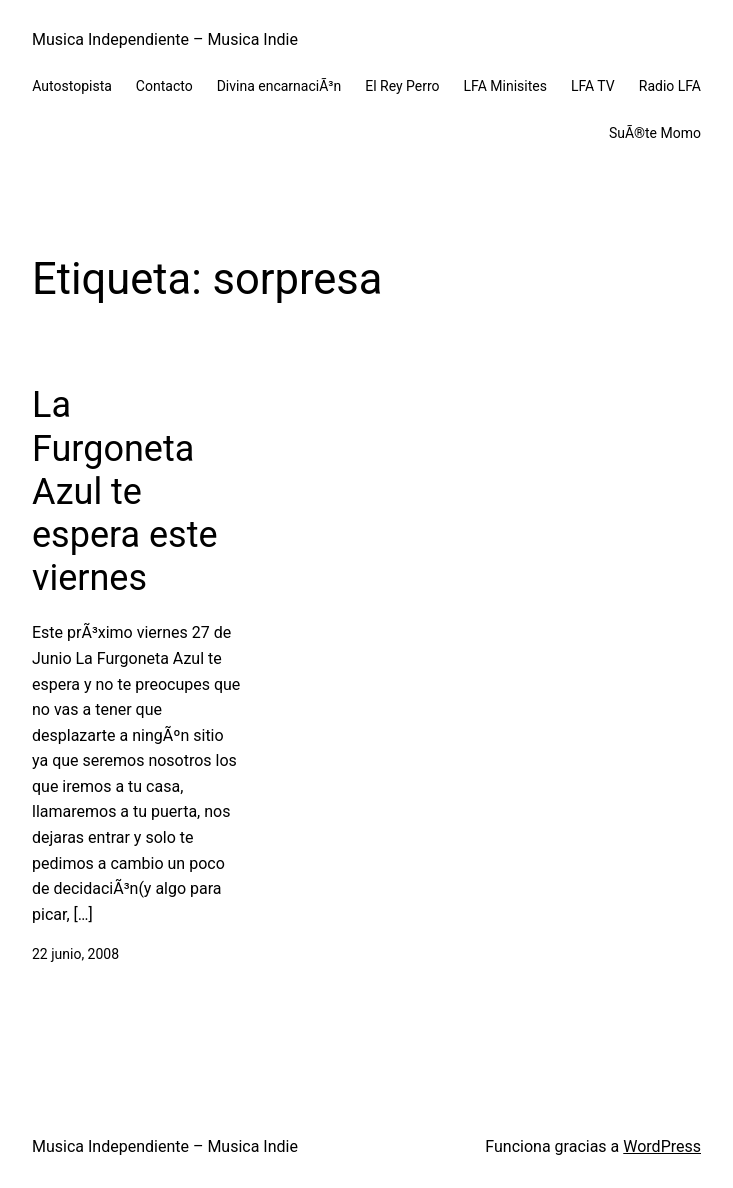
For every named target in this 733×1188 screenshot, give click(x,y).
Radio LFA (670, 86)
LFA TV (593, 86)
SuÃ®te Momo (655, 133)
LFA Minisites (505, 86)
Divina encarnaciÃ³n (279, 86)
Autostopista (72, 86)
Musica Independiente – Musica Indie (165, 39)
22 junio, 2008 (75, 954)
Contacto (164, 86)
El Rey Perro (402, 86)
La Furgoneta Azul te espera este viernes (125, 491)
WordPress (662, 1146)
